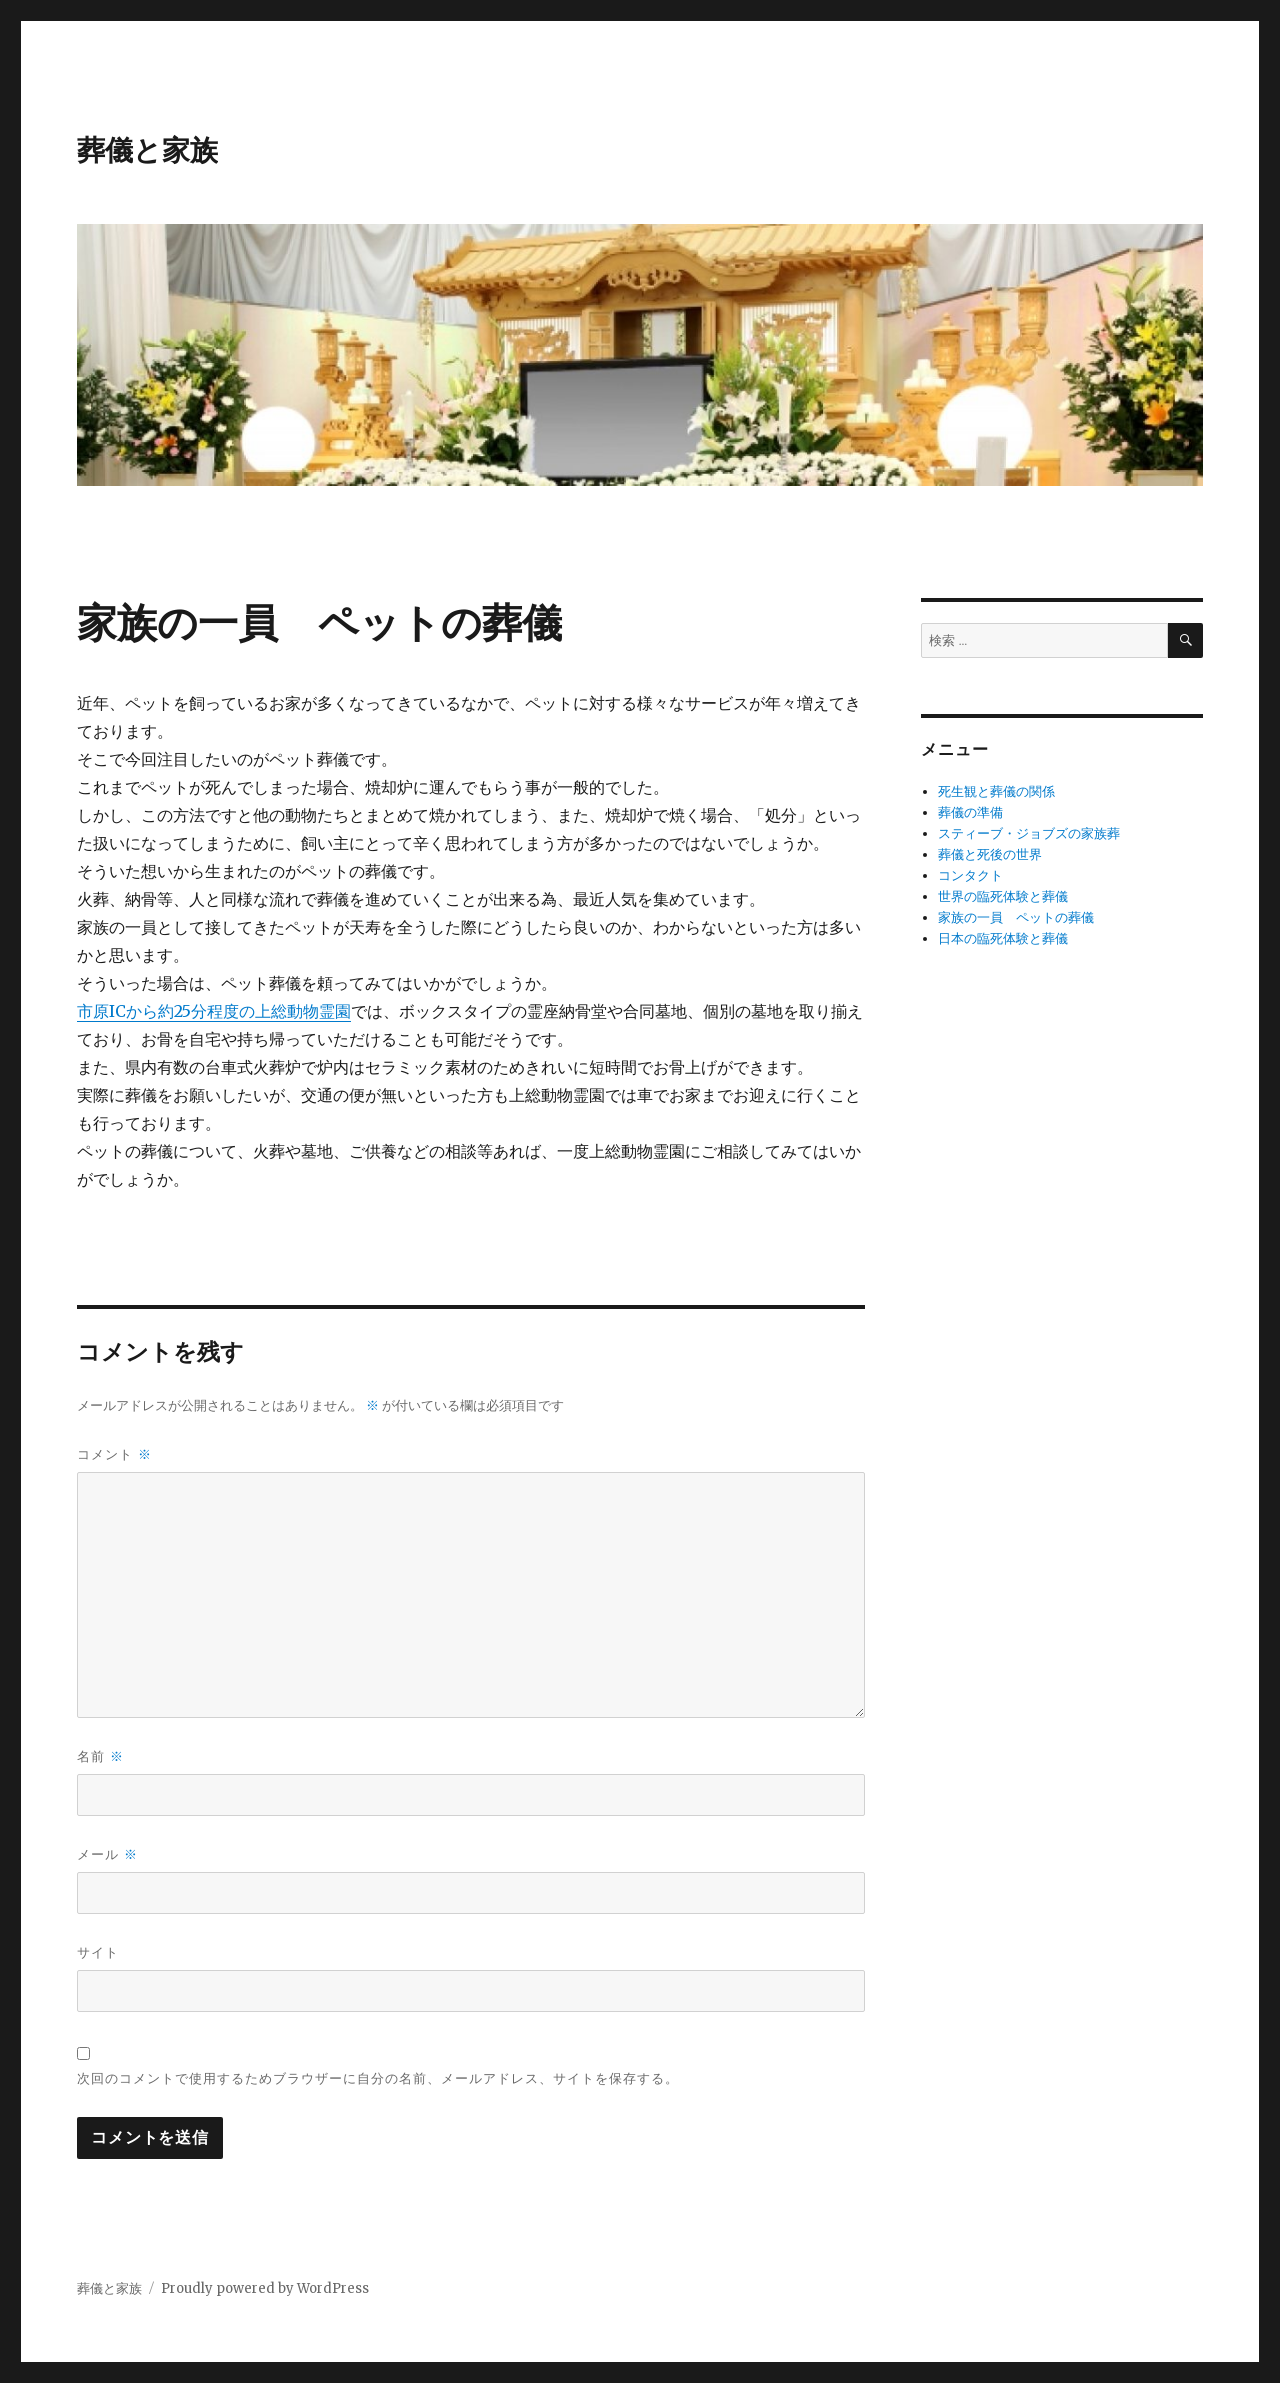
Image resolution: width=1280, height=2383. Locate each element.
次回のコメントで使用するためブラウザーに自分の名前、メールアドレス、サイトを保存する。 (378, 2078)
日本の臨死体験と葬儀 (1003, 938)
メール (107, 1854)
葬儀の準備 (970, 812)
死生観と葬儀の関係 (996, 791)
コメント (114, 1454)
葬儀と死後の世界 (990, 854)
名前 (100, 1756)
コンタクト (970, 875)
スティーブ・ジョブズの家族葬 (1029, 833)
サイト (98, 1952)
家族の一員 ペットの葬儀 (1016, 917)
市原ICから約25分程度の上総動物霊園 (214, 1011)
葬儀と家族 (147, 150)
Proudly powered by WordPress (265, 2288)
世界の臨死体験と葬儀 (1003, 896)
